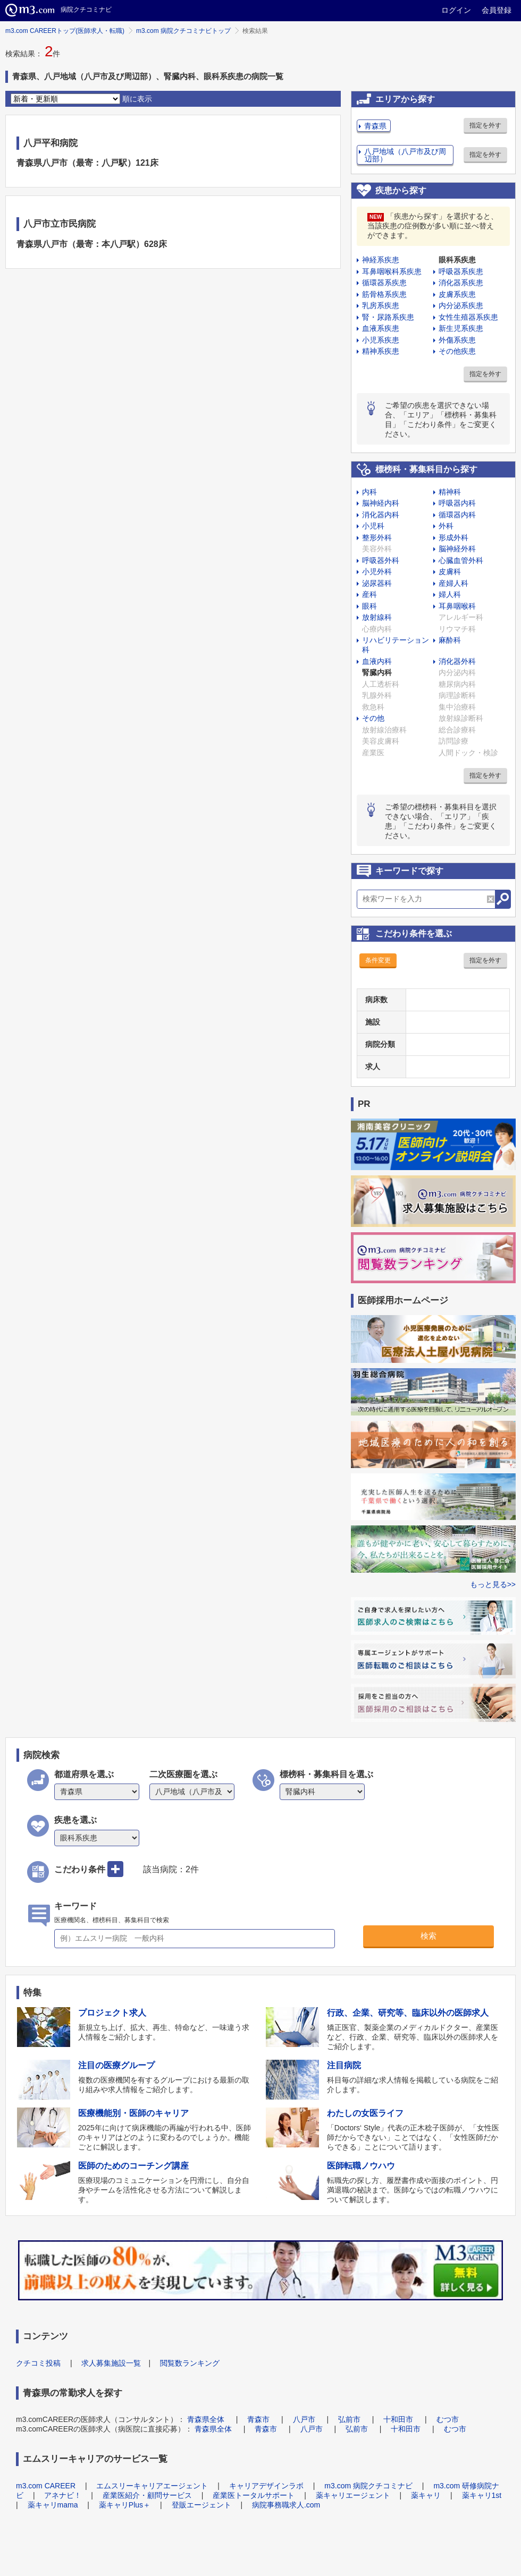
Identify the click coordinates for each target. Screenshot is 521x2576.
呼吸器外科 (380, 560)
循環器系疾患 (384, 282)
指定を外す (485, 125)
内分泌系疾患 (461, 305)
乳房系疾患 (380, 305)
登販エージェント (201, 2505)
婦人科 (450, 594)
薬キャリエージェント (353, 2495)
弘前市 (349, 2419)
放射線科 (377, 617)
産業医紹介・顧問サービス (147, 2495)
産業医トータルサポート (254, 2495)
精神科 (450, 492)
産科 (369, 594)
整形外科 (377, 537)
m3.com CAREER (45, 2485)
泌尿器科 (377, 583)
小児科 (373, 526)
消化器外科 (457, 661)
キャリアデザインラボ (266, 2485)
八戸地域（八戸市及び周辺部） (405, 155)
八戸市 (304, 2419)
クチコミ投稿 (38, 2363)
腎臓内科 (377, 672)
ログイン (456, 10)
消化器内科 (380, 514)
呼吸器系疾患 (461, 271)
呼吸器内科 (457, 503)
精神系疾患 (380, 351)
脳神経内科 (380, 503)
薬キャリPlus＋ (124, 2505)
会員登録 (496, 10)
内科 (369, 492)
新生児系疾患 (461, 328)
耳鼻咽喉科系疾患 (392, 271)
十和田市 (398, 2419)
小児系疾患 (380, 340)
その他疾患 (457, 351)
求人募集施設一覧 (111, 2363)
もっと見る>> (493, 1584)
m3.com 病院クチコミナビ (368, 2485)
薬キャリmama (53, 2505)
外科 (446, 526)
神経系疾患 (380, 259)
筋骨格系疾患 (384, 294)
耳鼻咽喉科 (457, 606)
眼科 (369, 606)
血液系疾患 (380, 328)
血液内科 (377, 661)
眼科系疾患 (457, 259)
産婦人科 (453, 583)
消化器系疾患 (461, 282)
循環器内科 (457, 514)
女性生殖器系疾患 (468, 317)
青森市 (258, 2419)
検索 (428, 1935)
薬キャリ (426, 2495)
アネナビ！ (62, 2495)
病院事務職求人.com (286, 2505)
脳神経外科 (457, 548)
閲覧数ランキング (190, 2363)
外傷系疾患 (457, 340)
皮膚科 (450, 571)
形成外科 (453, 537)
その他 (373, 718)
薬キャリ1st (482, 2495)
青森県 (375, 126)
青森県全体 (205, 2419)
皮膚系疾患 (457, 294)
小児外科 (377, 571)
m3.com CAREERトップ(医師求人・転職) (64, 31)
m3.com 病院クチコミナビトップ (183, 31)
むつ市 (447, 2419)
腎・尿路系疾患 (388, 317)
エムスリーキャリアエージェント (152, 2485)
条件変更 (378, 960)
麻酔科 (450, 640)
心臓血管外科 (461, 560)
